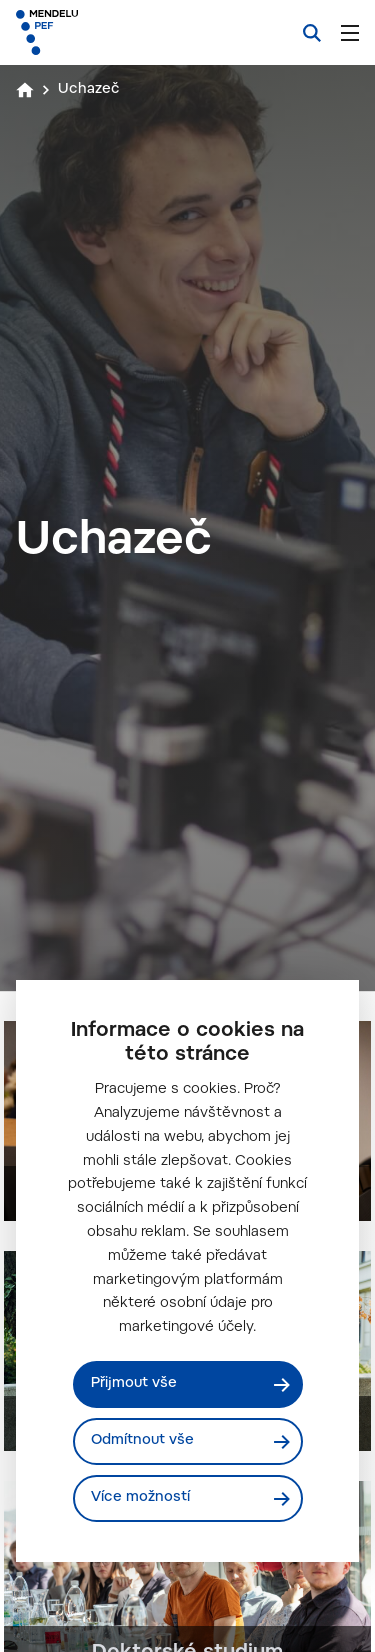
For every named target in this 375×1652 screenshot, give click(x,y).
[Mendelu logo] (116, 32)
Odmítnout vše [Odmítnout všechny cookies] (142, 1441)
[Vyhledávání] (312, 33)
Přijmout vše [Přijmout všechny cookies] (134, 1384)
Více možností (140, 1498)
